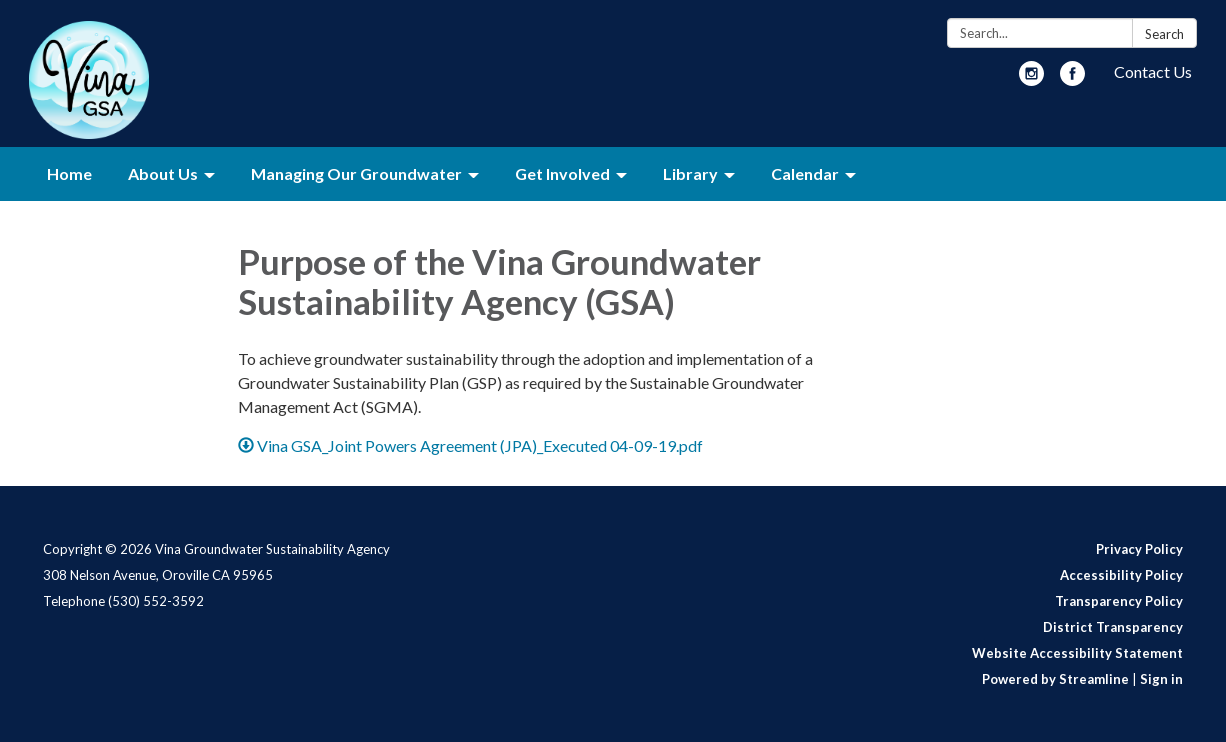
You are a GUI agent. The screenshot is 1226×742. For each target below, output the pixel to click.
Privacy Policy (1139, 549)
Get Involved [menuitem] (562, 173)
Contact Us (1153, 71)
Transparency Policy (1119, 601)
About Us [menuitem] (163, 173)
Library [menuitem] (690, 173)
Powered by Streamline (1055, 679)
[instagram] (1031, 79)
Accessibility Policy (1121, 575)
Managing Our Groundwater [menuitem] (356, 173)
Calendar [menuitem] (805, 173)
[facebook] (1072, 79)
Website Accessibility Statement (1077, 653)
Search (1164, 34)
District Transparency (1113, 627)
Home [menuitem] (69, 173)
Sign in (1161, 679)
